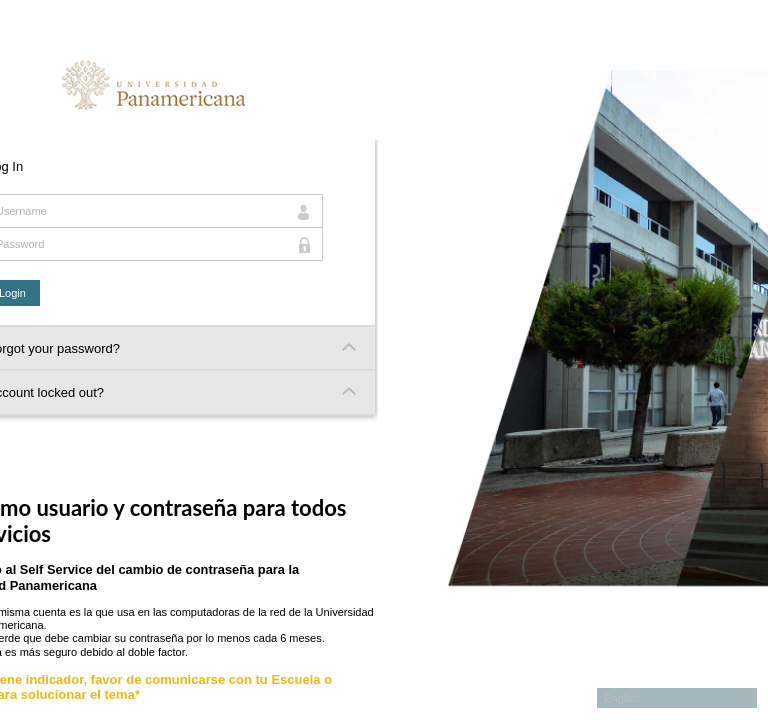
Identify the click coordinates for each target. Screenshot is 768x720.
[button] (677, 698)
